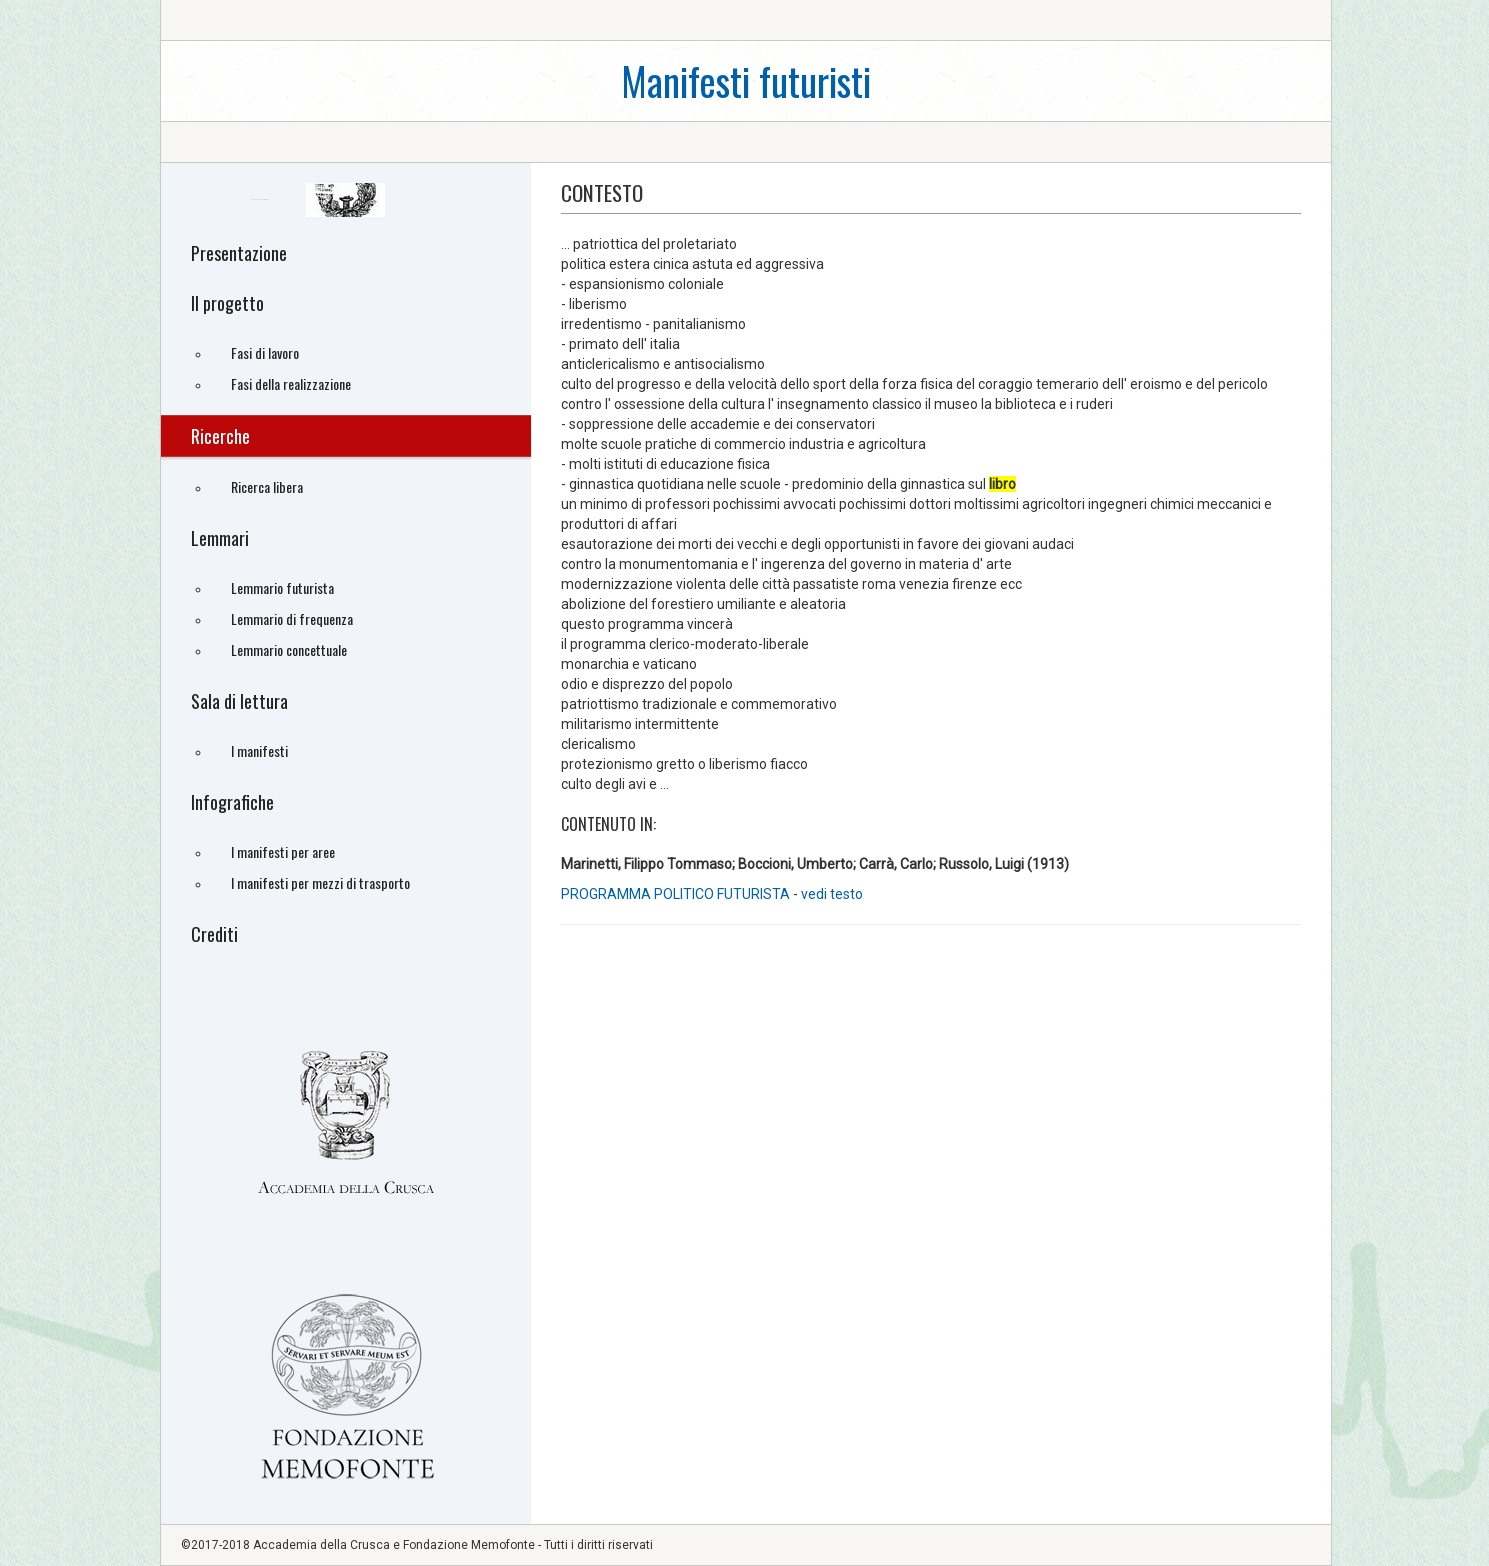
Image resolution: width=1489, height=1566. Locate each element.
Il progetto (227, 303)
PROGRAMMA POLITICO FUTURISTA (677, 894)
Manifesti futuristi (746, 80)
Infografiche (232, 802)
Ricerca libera (267, 486)
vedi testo (832, 894)
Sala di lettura (239, 701)
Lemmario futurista (282, 587)
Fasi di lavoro (265, 352)
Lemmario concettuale (289, 649)
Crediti (214, 934)
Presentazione (239, 253)
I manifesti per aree (283, 851)
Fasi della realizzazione (291, 383)
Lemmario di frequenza (292, 618)
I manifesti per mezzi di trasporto (320, 882)
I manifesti (259, 750)
